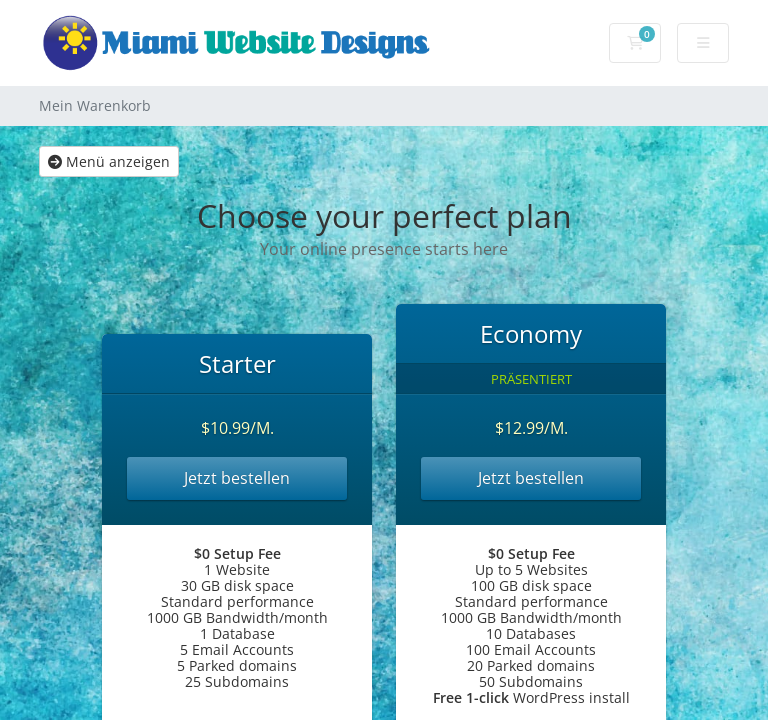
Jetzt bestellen (237, 478)
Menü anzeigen (109, 161)
